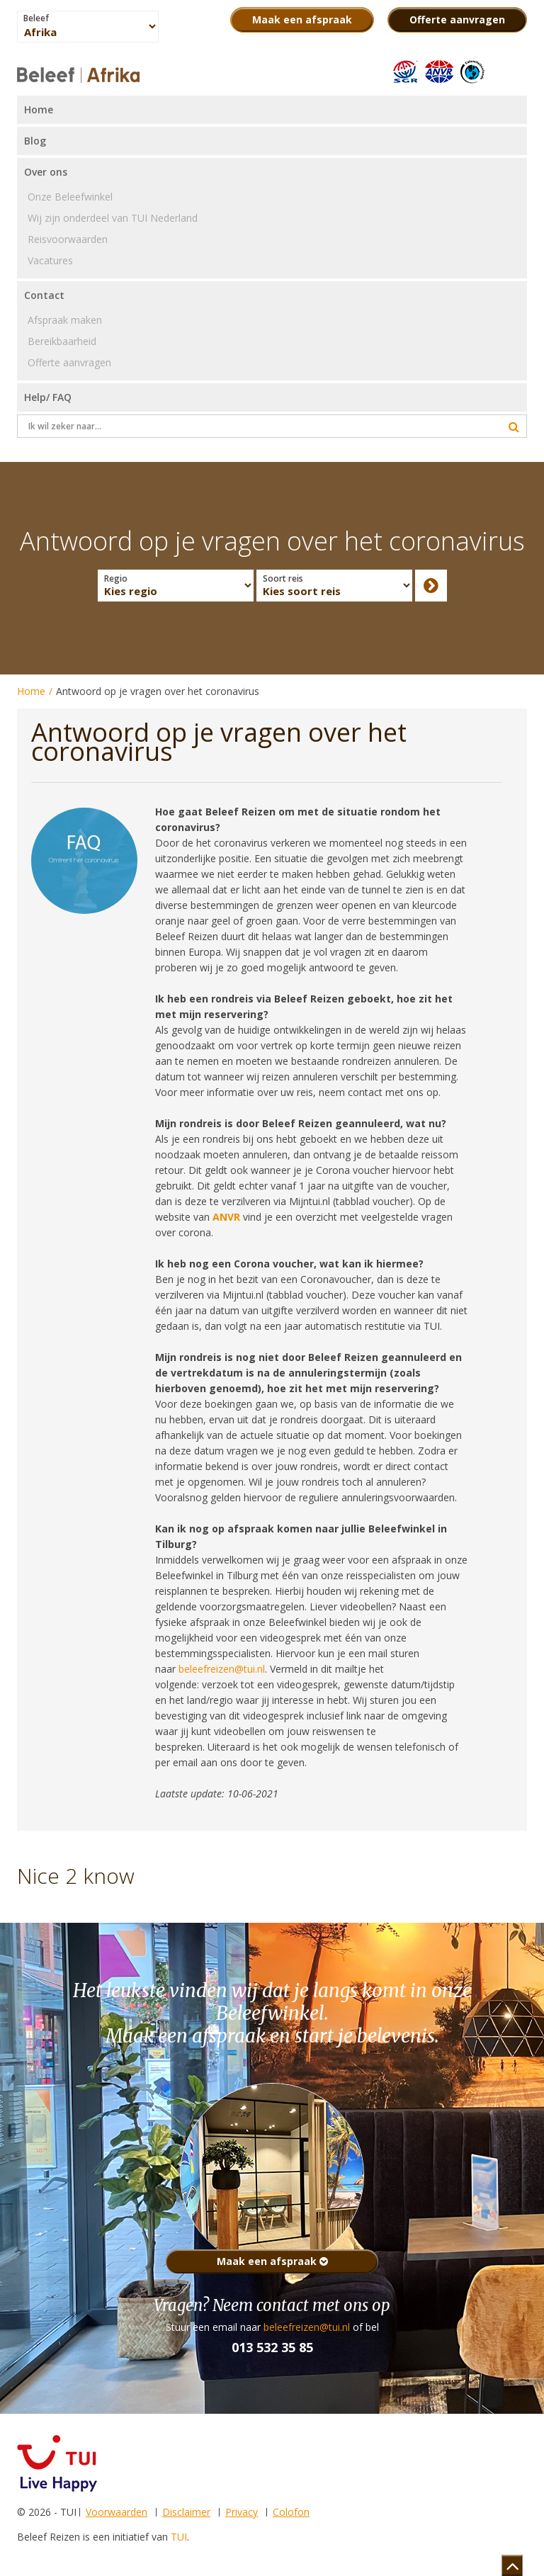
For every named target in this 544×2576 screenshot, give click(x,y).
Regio (116, 579)
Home (31, 691)
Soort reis (283, 579)
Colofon (291, 2512)
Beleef (36, 18)
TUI (179, 2536)
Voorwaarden (116, 2512)
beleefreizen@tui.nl (307, 2327)
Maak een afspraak (272, 2261)
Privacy (241, 2512)
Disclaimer (186, 2512)
